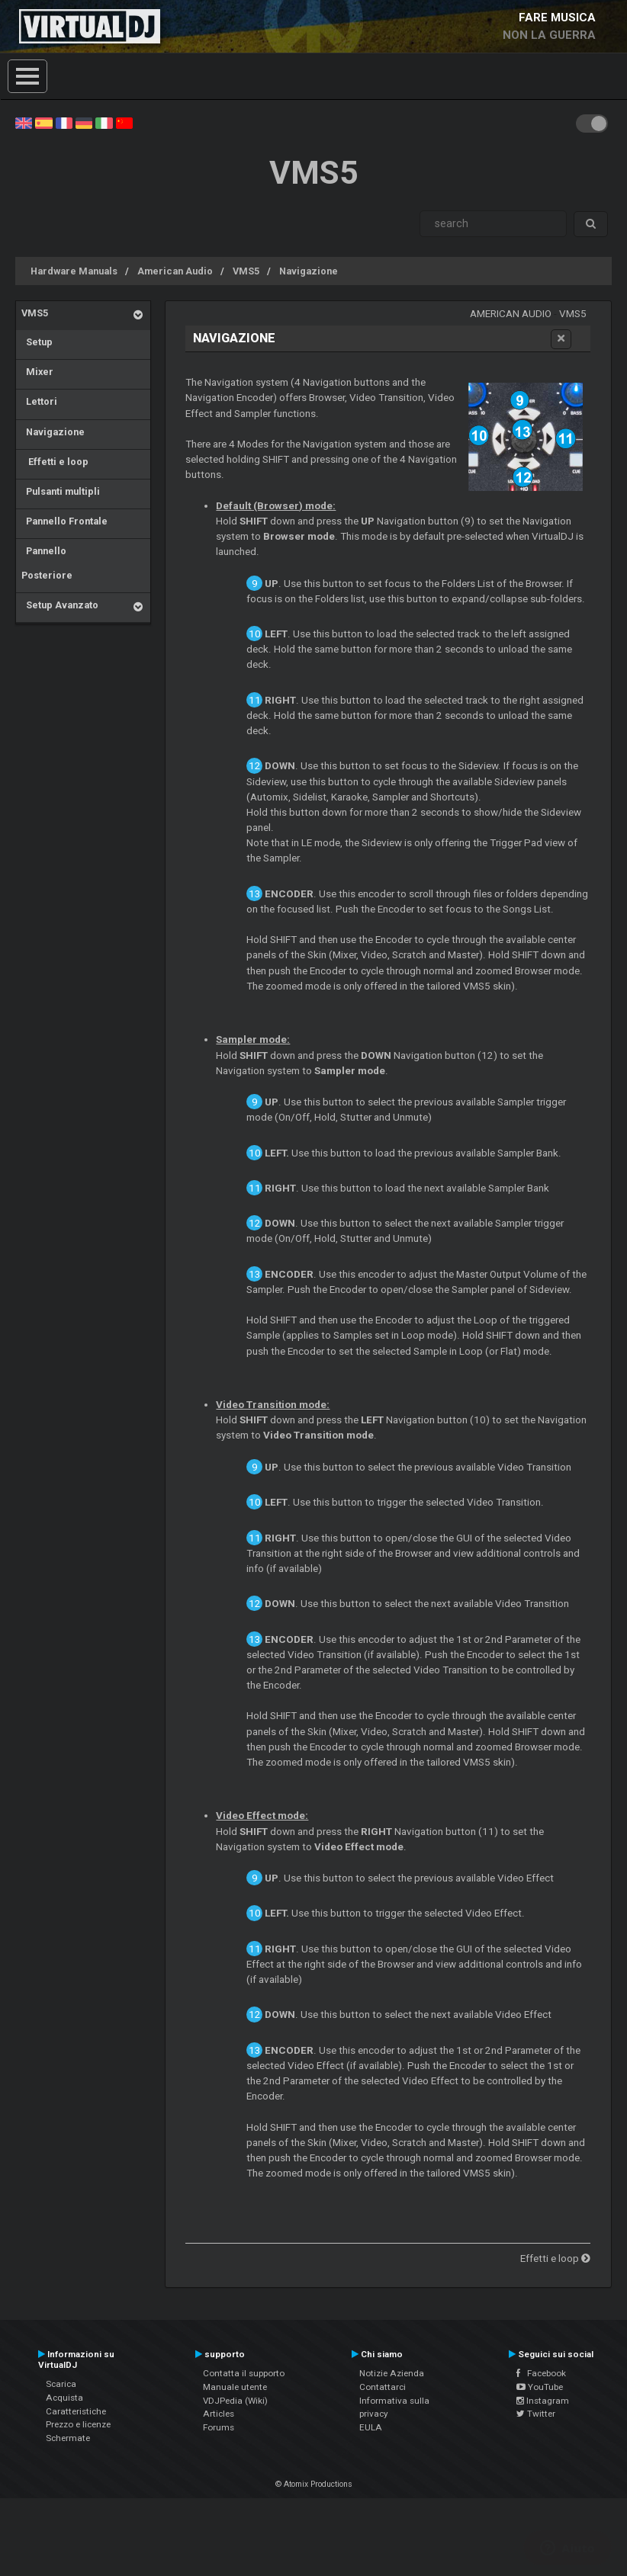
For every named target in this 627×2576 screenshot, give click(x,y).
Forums (218, 2427)
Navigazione (308, 271)
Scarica (61, 2384)
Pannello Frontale (64, 521)
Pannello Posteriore (46, 563)
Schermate (68, 2438)
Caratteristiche (76, 2411)
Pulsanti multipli (60, 491)
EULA (370, 2427)
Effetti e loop (54, 461)
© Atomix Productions (313, 2484)
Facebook (541, 2373)
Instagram (542, 2400)
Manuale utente (235, 2387)
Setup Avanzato (59, 605)
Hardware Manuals (74, 271)
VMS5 (246, 271)
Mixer (37, 371)
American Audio (175, 271)
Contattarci (382, 2387)
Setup (37, 342)
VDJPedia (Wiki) (235, 2400)
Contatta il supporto (244, 2373)
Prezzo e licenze (78, 2424)
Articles (218, 2413)
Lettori (39, 401)
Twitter (535, 2413)
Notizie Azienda (391, 2373)
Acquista (64, 2397)
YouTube (539, 2387)
